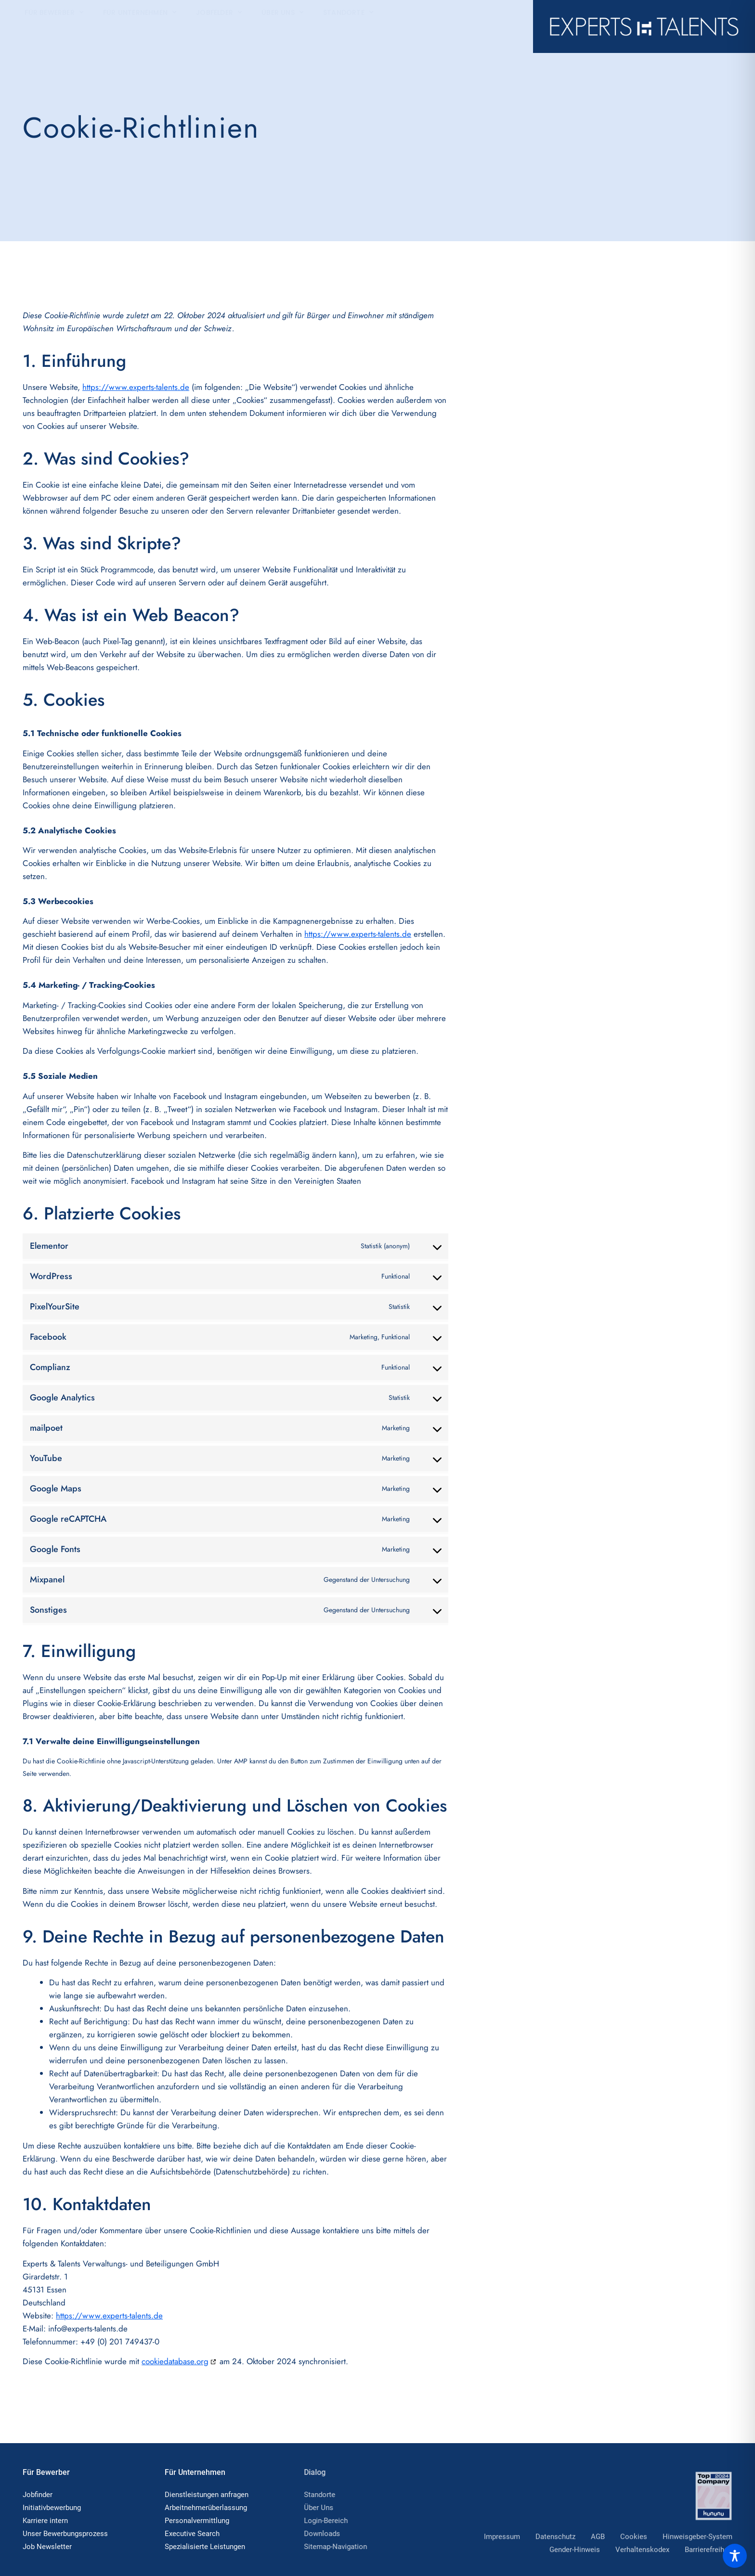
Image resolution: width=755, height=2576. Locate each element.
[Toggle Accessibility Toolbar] (735, 2556)
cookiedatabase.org (175, 2361)
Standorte (348, 25)
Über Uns (282, 25)
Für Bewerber (54, 25)
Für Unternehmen (140, 25)
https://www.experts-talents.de (135, 387)
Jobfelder (219, 25)
